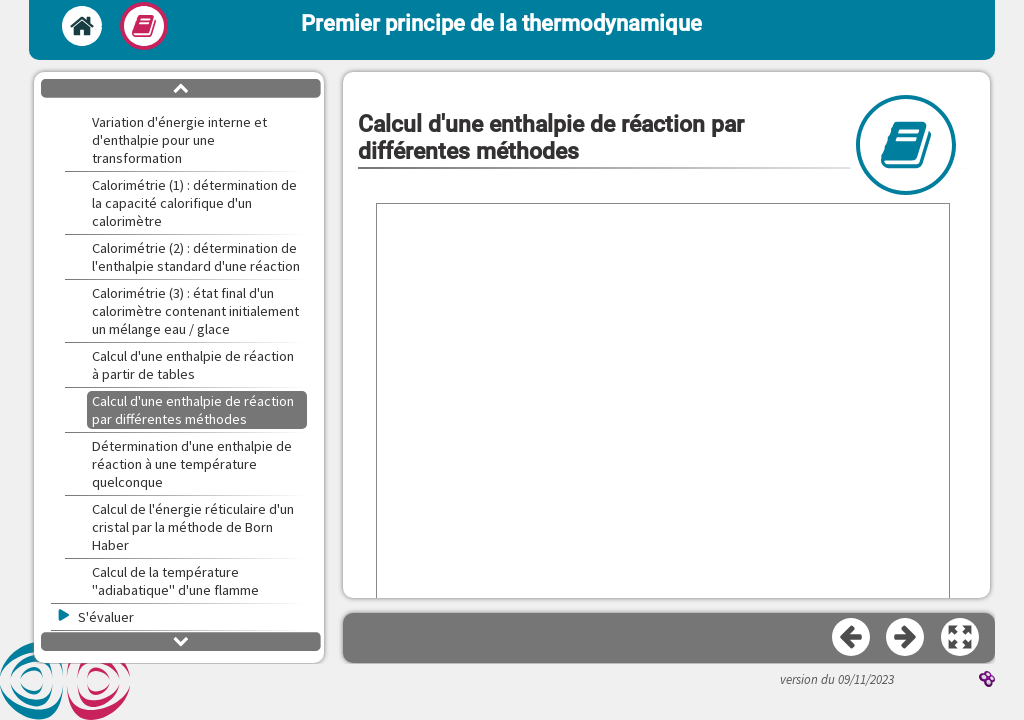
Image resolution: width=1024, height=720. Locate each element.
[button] (961, 638)
